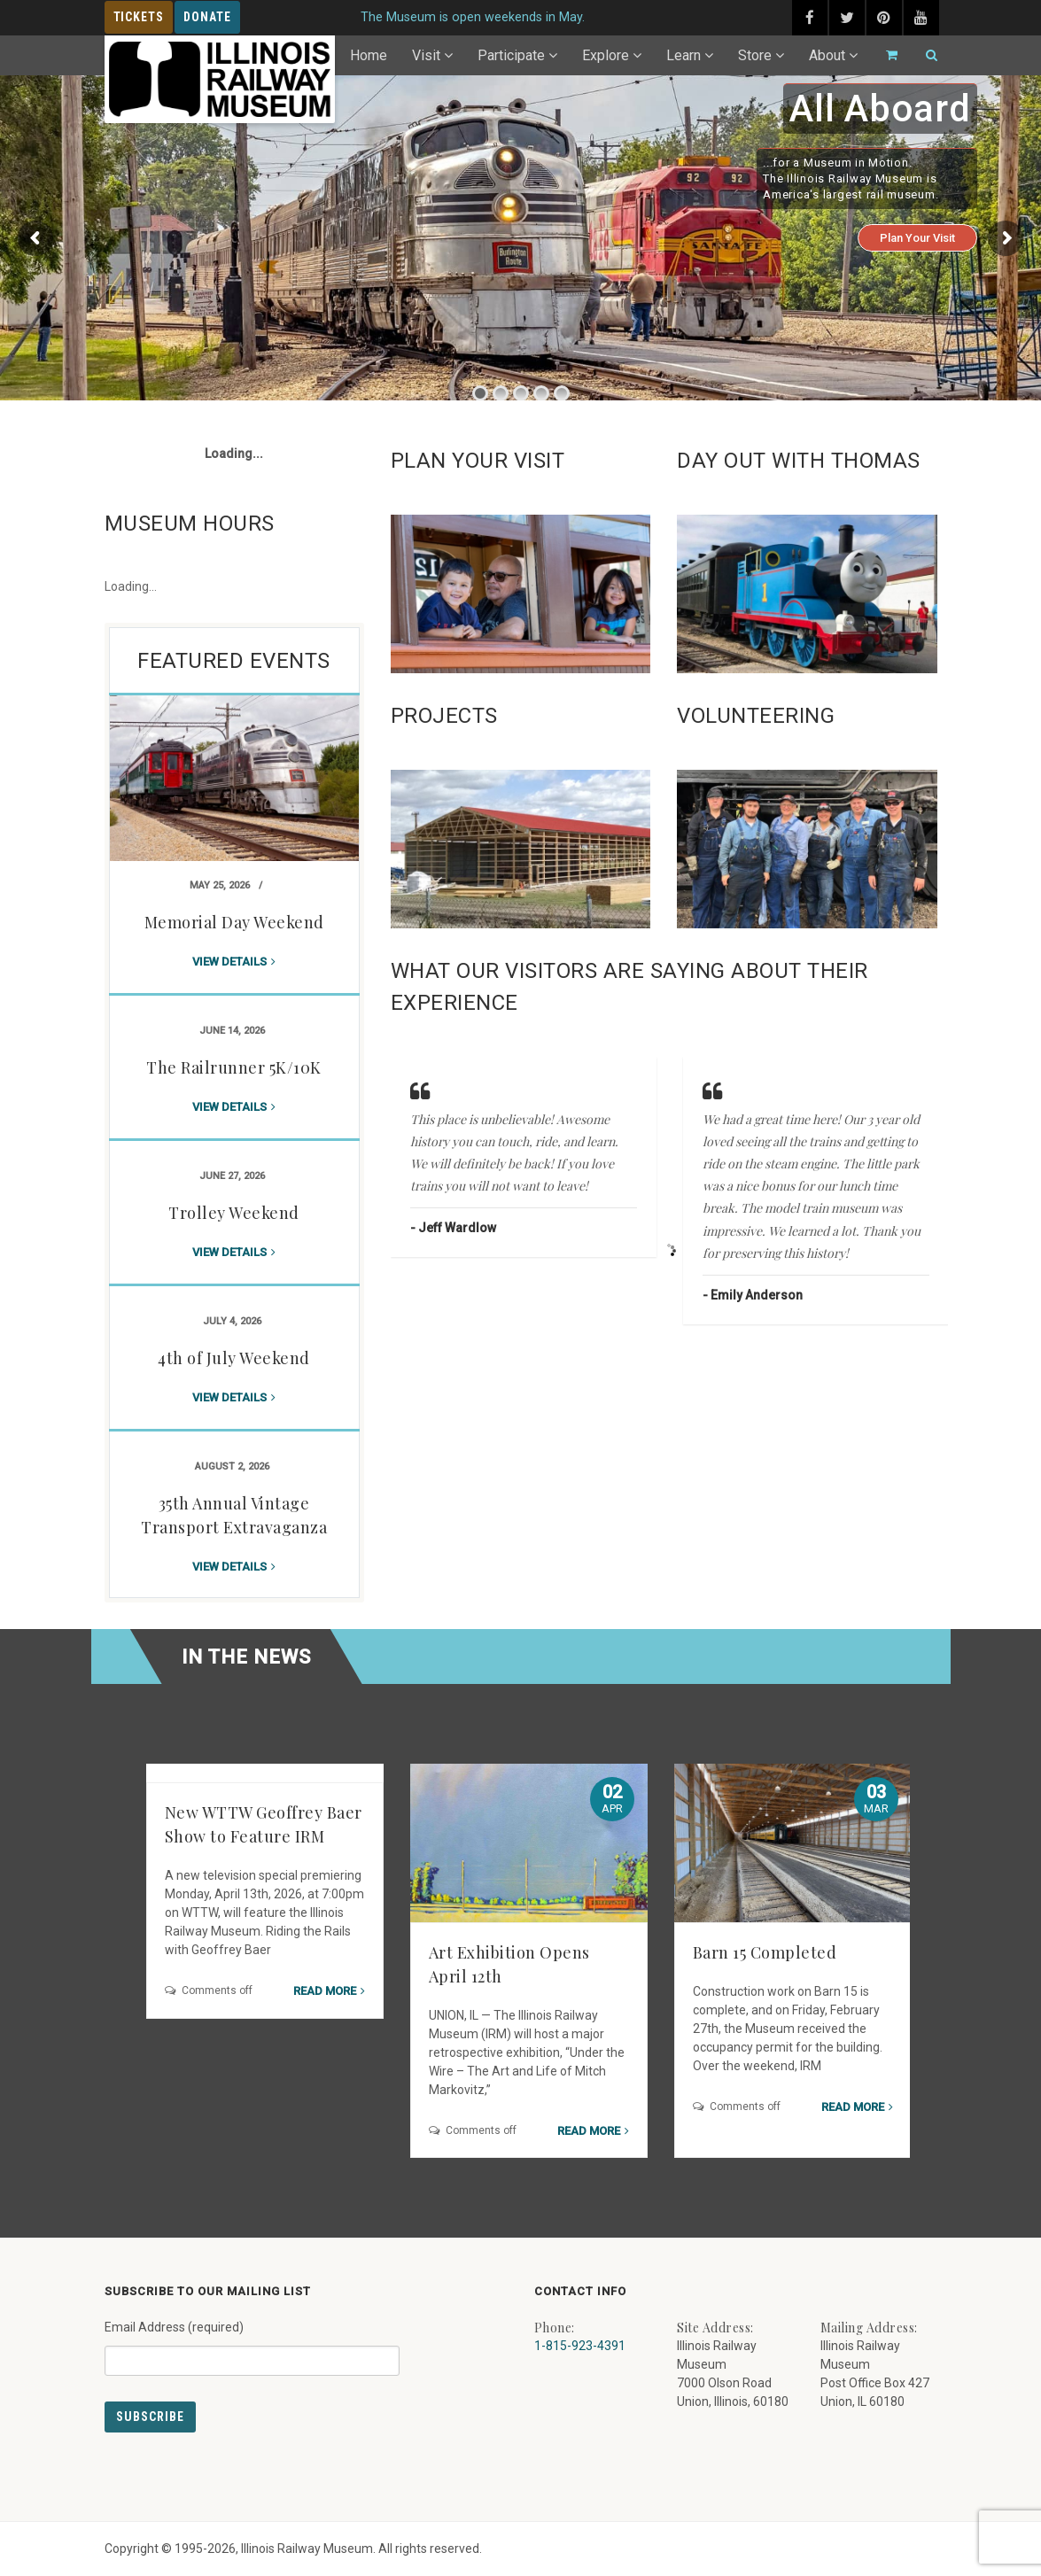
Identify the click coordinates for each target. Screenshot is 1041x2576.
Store (755, 55)
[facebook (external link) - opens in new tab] (809, 17)
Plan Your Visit (917, 237)
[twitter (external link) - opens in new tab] (847, 17)
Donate (207, 17)
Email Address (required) (252, 2341)
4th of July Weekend (234, 1358)
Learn (683, 55)
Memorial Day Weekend (234, 922)
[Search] (924, 55)
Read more (324, 1991)
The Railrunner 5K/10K (234, 1067)
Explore (605, 55)
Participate (511, 55)
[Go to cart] (884, 55)
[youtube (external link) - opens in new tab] (921, 17)
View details (229, 961)
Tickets (139, 17)
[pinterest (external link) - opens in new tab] (884, 17)
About (827, 55)
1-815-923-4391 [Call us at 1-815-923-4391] (579, 2346)
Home (368, 55)
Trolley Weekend (233, 1212)
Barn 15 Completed (765, 1952)
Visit (426, 55)
